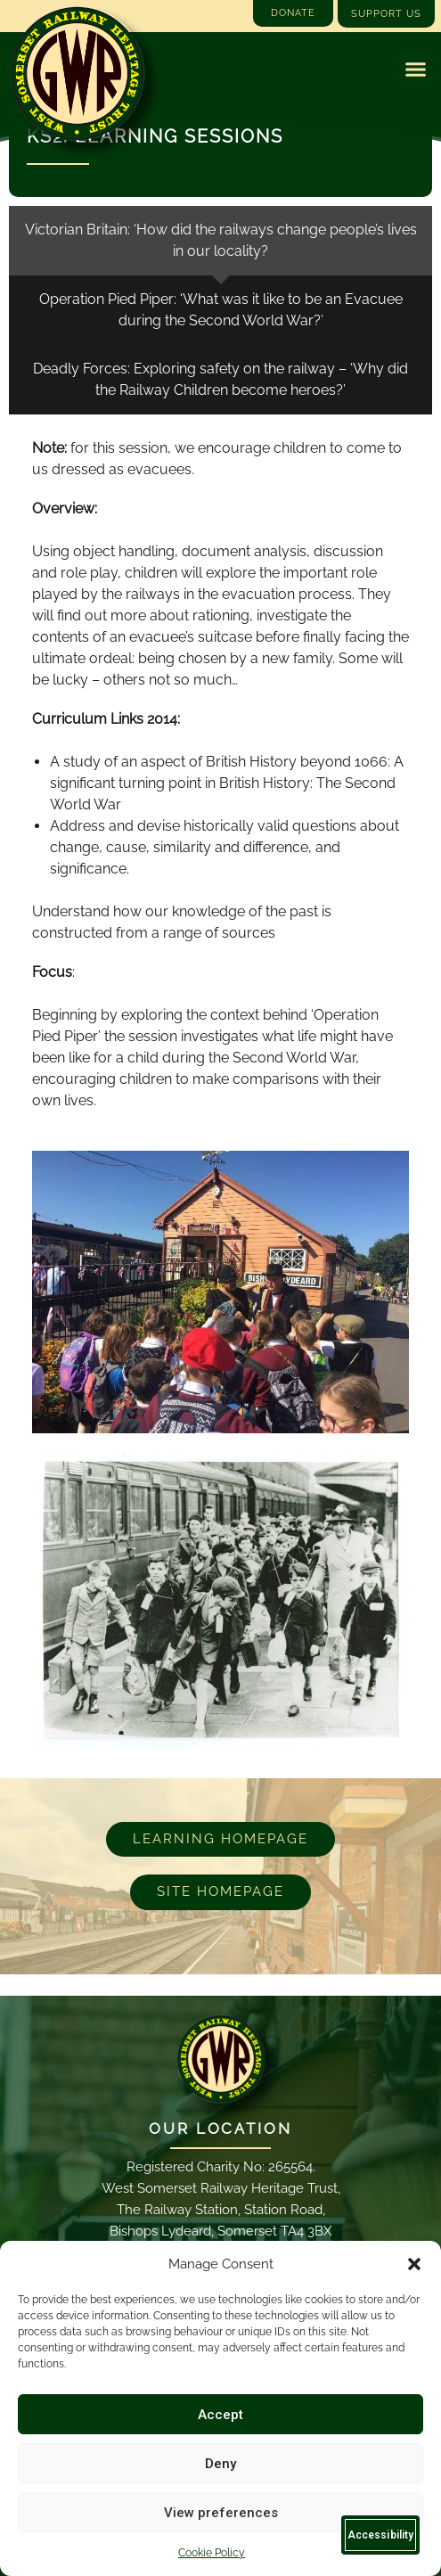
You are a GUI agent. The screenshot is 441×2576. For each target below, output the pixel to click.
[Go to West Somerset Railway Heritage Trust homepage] (77, 73)
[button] (414, 2264)
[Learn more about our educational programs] (220, 1840)
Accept (220, 2415)
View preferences (221, 2513)
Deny (220, 2464)
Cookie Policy (211, 2553)
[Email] (220, 2059)
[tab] (220, 240)
